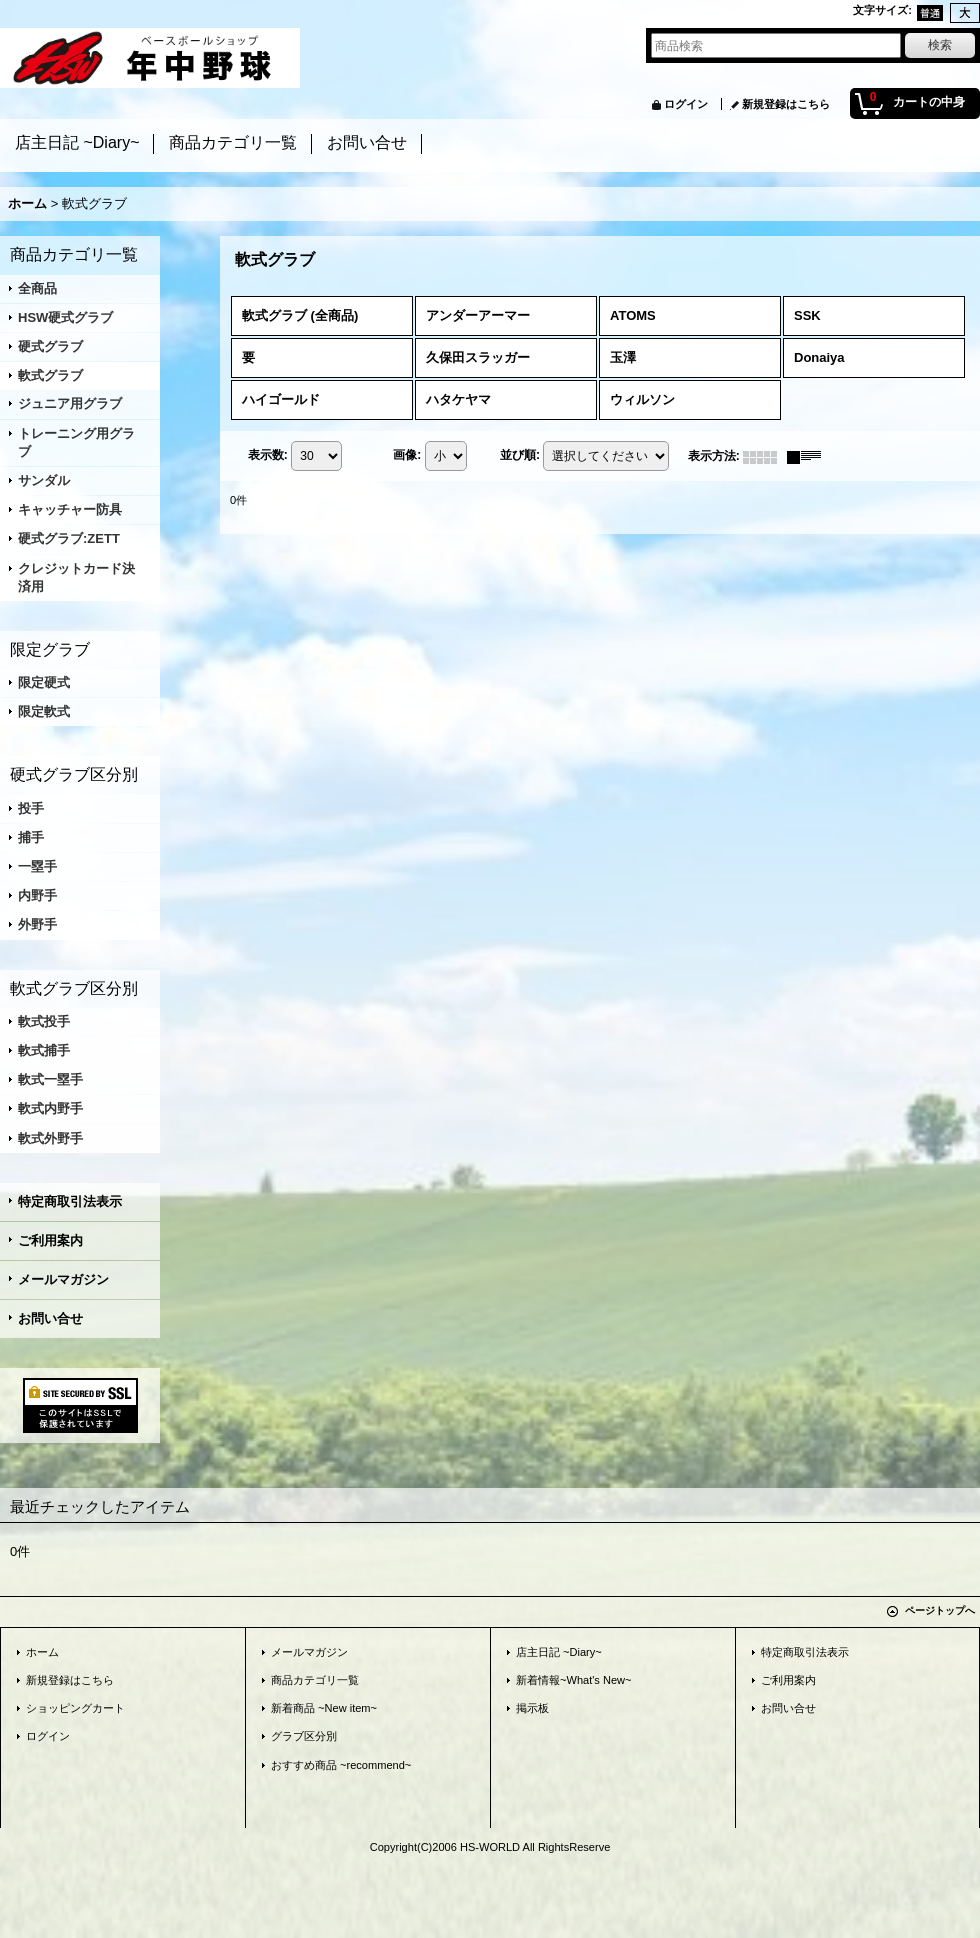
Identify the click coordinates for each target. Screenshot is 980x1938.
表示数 (268, 455)
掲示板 (532, 1708)
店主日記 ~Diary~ (559, 1652)
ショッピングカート (75, 1708)
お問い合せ (50, 1318)
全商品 (37, 288)
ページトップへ (940, 1610)
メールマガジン (63, 1279)
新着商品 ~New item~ (324, 1708)
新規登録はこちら (786, 104)
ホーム (42, 1652)
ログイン (686, 104)
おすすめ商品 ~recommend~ (341, 1765)
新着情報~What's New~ (574, 1680)
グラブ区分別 (304, 1736)
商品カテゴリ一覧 (315, 1680)
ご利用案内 (50, 1240)
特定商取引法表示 (70, 1201)
